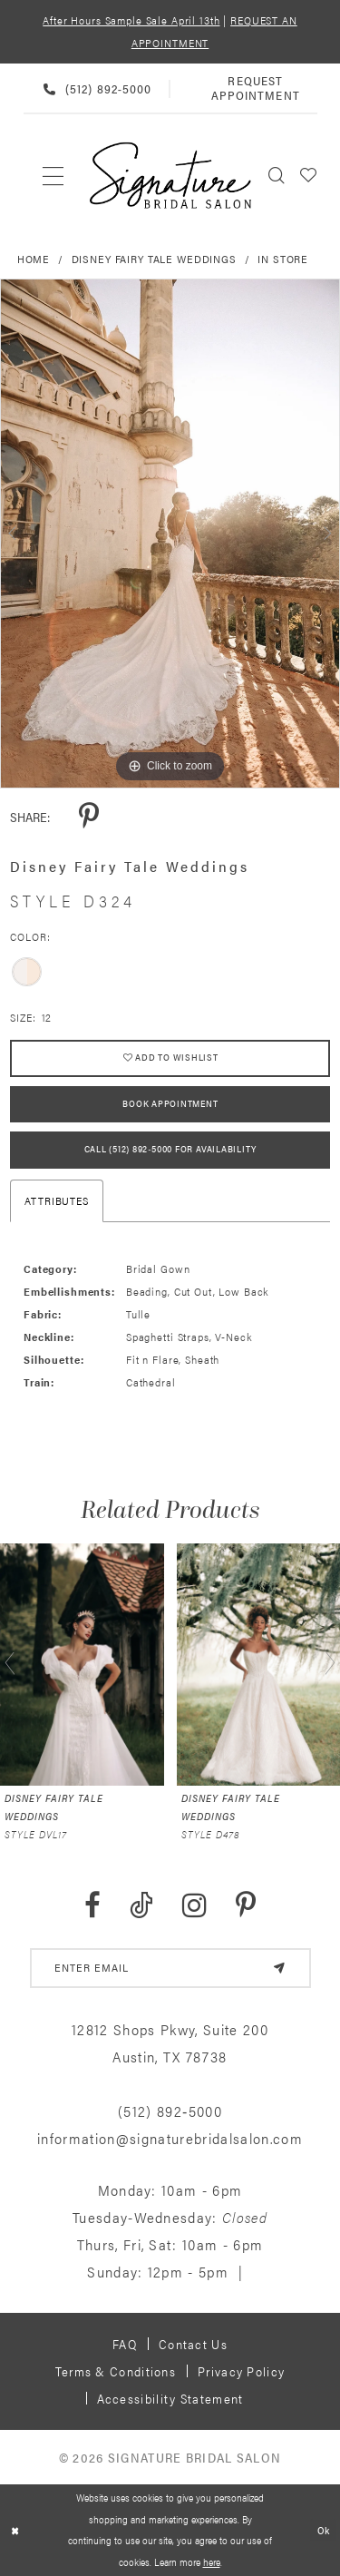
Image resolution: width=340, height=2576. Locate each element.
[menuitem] (54, 175)
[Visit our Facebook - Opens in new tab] (92, 1907)
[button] (309, 175)
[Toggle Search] (277, 175)
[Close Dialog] (15, 2530)
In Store (282, 258)
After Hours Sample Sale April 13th (131, 20)
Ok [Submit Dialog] (323, 2529)
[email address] (170, 1969)
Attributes (56, 1201)
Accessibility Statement (170, 2399)
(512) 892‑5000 (170, 2111)
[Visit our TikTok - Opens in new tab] (141, 1907)
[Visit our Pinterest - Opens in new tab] (246, 1907)
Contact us (193, 2345)
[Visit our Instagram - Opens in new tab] (194, 1907)
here (211, 2561)
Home (33, 258)
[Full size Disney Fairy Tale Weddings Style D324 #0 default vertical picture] (170, 533)
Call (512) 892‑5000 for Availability (170, 1150)
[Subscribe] (279, 1969)
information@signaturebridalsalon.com (170, 2139)
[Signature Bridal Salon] (170, 175)
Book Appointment (170, 1104)
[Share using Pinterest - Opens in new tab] (89, 817)
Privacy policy (241, 2372)
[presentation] (82, 1665)
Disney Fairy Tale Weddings (154, 258)
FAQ (124, 2345)
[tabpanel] (170, 533)
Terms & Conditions (115, 2372)
